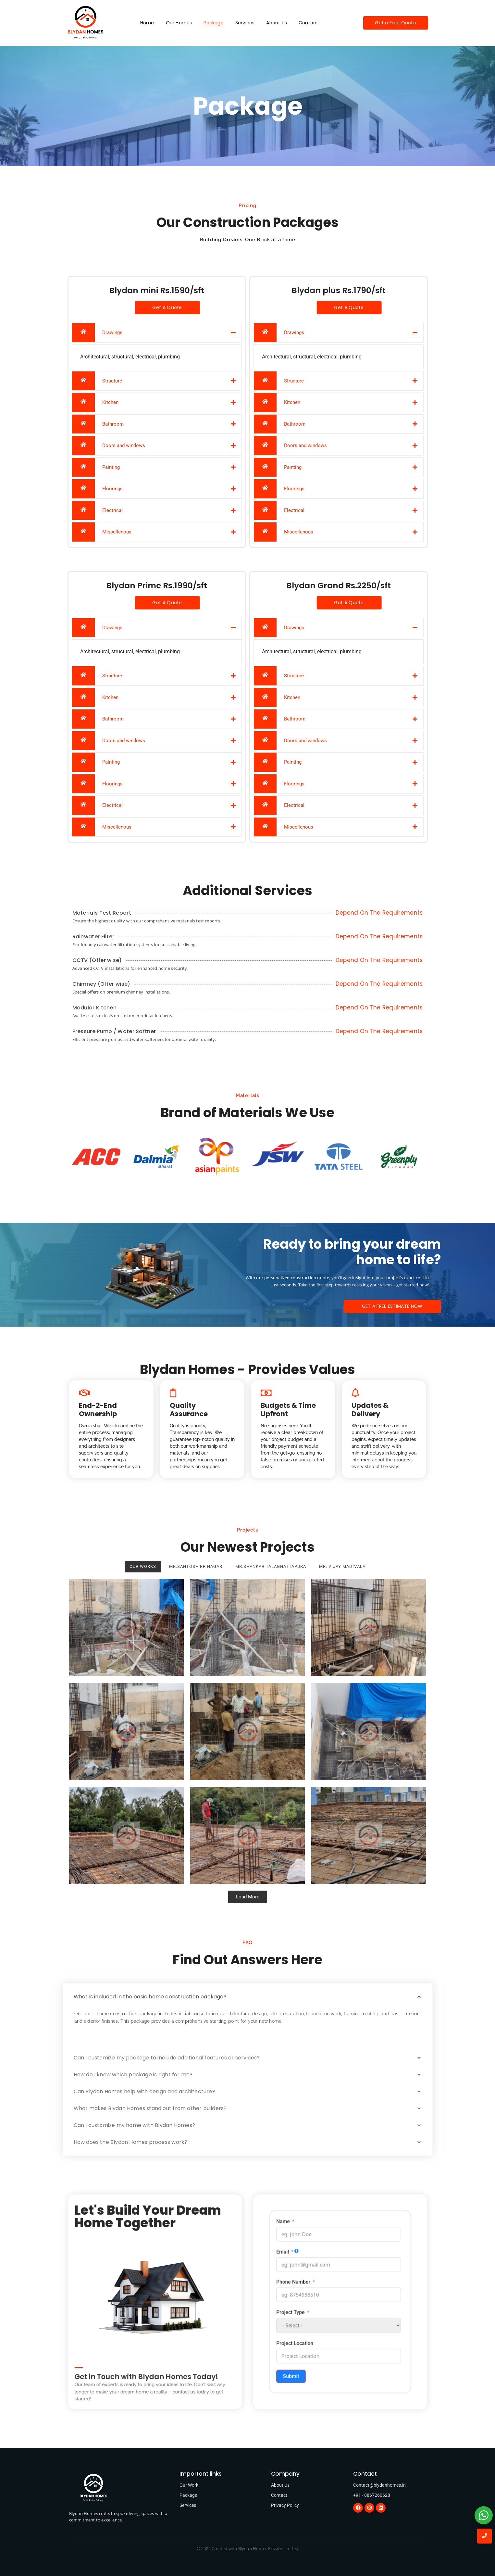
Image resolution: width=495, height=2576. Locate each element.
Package (213, 22)
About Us (276, 22)
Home (147, 22)
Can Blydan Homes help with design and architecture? (144, 2091)
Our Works (143, 1566)
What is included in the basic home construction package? (150, 1996)
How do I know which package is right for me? (133, 2074)
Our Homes (179, 22)
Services (245, 22)
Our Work (188, 2485)
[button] (247, 1996)
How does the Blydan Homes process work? (131, 2142)
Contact (308, 22)
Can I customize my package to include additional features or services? (167, 2057)
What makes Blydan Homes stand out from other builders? (150, 2108)
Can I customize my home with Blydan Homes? (134, 2125)
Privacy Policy (285, 2505)
